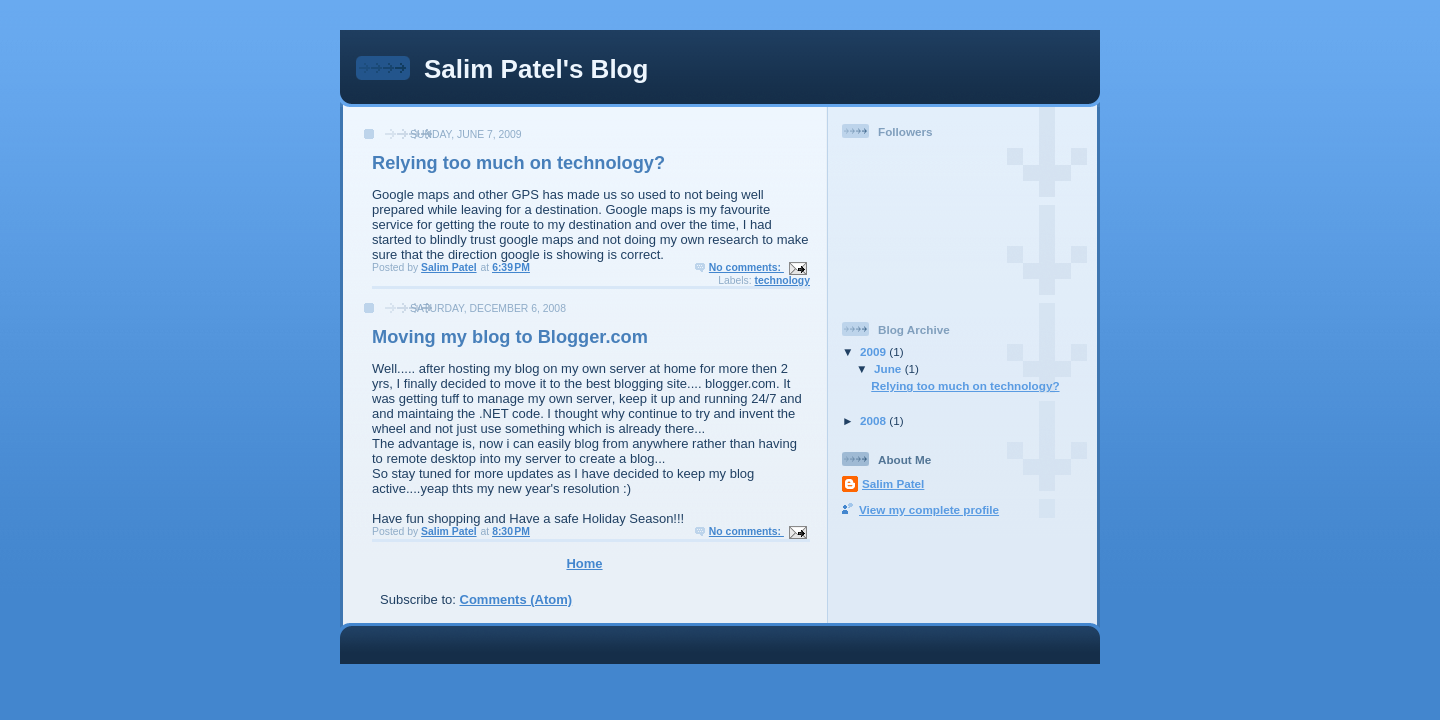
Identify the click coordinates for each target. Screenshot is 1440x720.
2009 (874, 351)
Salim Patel (893, 483)
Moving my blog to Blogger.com (510, 337)
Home (584, 563)
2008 (874, 420)
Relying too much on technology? (518, 163)
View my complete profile (929, 509)
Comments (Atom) (516, 599)
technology (782, 280)
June (889, 368)
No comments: (746, 267)
